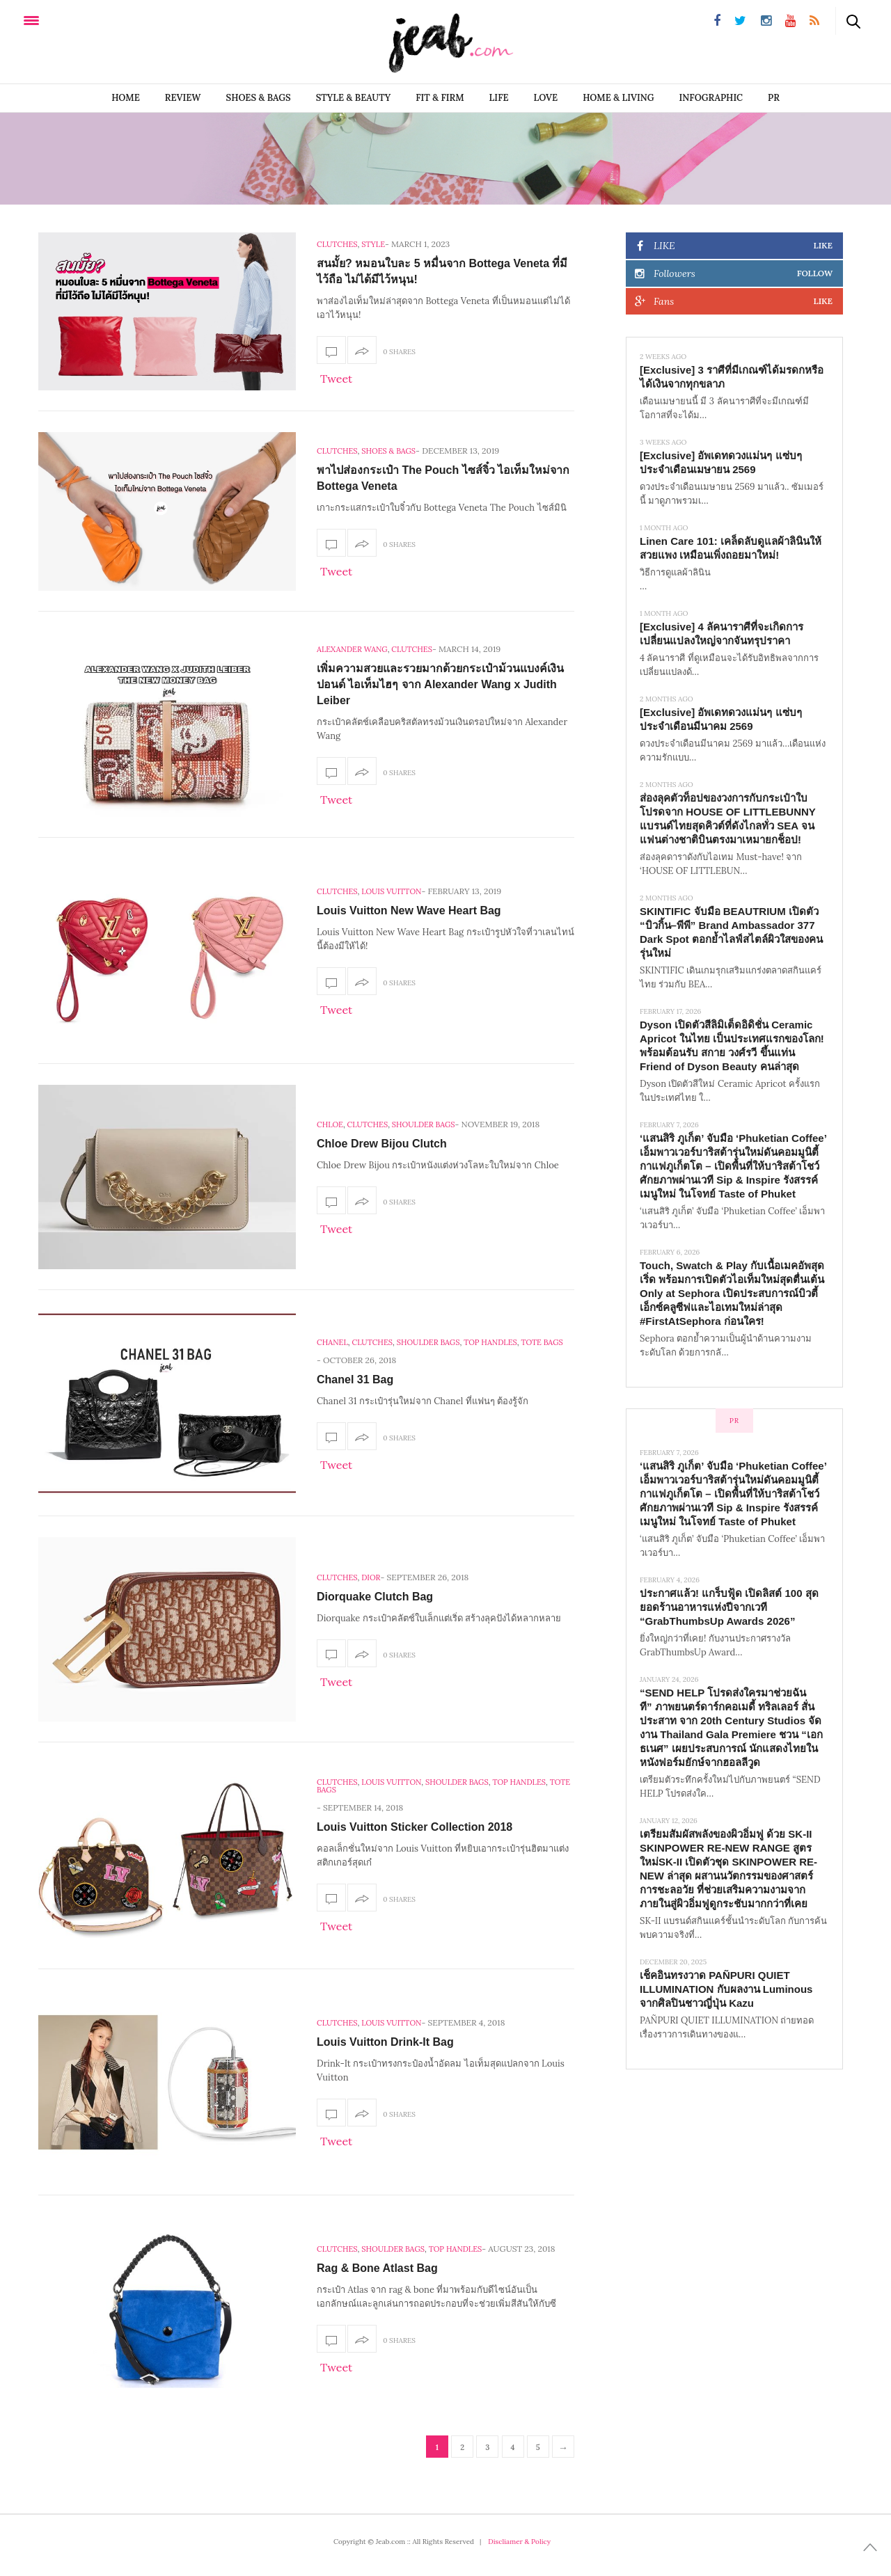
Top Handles (490, 1342)
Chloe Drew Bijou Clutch (382, 1144)
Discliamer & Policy (519, 2541)
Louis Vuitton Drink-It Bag (385, 2042)
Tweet (336, 378)
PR (774, 98)
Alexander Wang (352, 649)
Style (373, 244)
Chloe (330, 1124)
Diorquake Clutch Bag (375, 1597)
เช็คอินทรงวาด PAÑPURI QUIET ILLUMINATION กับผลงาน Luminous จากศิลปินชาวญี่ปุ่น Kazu (726, 1989)
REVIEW (183, 98)
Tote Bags (541, 1342)
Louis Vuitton (391, 891)
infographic (711, 98)
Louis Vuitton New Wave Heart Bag (409, 910)
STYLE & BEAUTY (353, 98)
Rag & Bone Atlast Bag (377, 2268)
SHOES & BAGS (258, 98)
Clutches (337, 244)
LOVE (546, 98)
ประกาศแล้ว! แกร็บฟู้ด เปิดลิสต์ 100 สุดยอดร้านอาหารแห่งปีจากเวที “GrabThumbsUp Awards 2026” (729, 1607)
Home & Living (618, 98)
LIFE (499, 98)
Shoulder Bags (423, 1124)
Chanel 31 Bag (355, 1379)
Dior (370, 1577)
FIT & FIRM (440, 98)
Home (125, 98)
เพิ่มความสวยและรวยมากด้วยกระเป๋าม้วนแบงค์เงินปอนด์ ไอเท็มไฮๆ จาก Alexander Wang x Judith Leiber (440, 684)
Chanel (332, 1342)
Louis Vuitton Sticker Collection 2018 (414, 1827)
